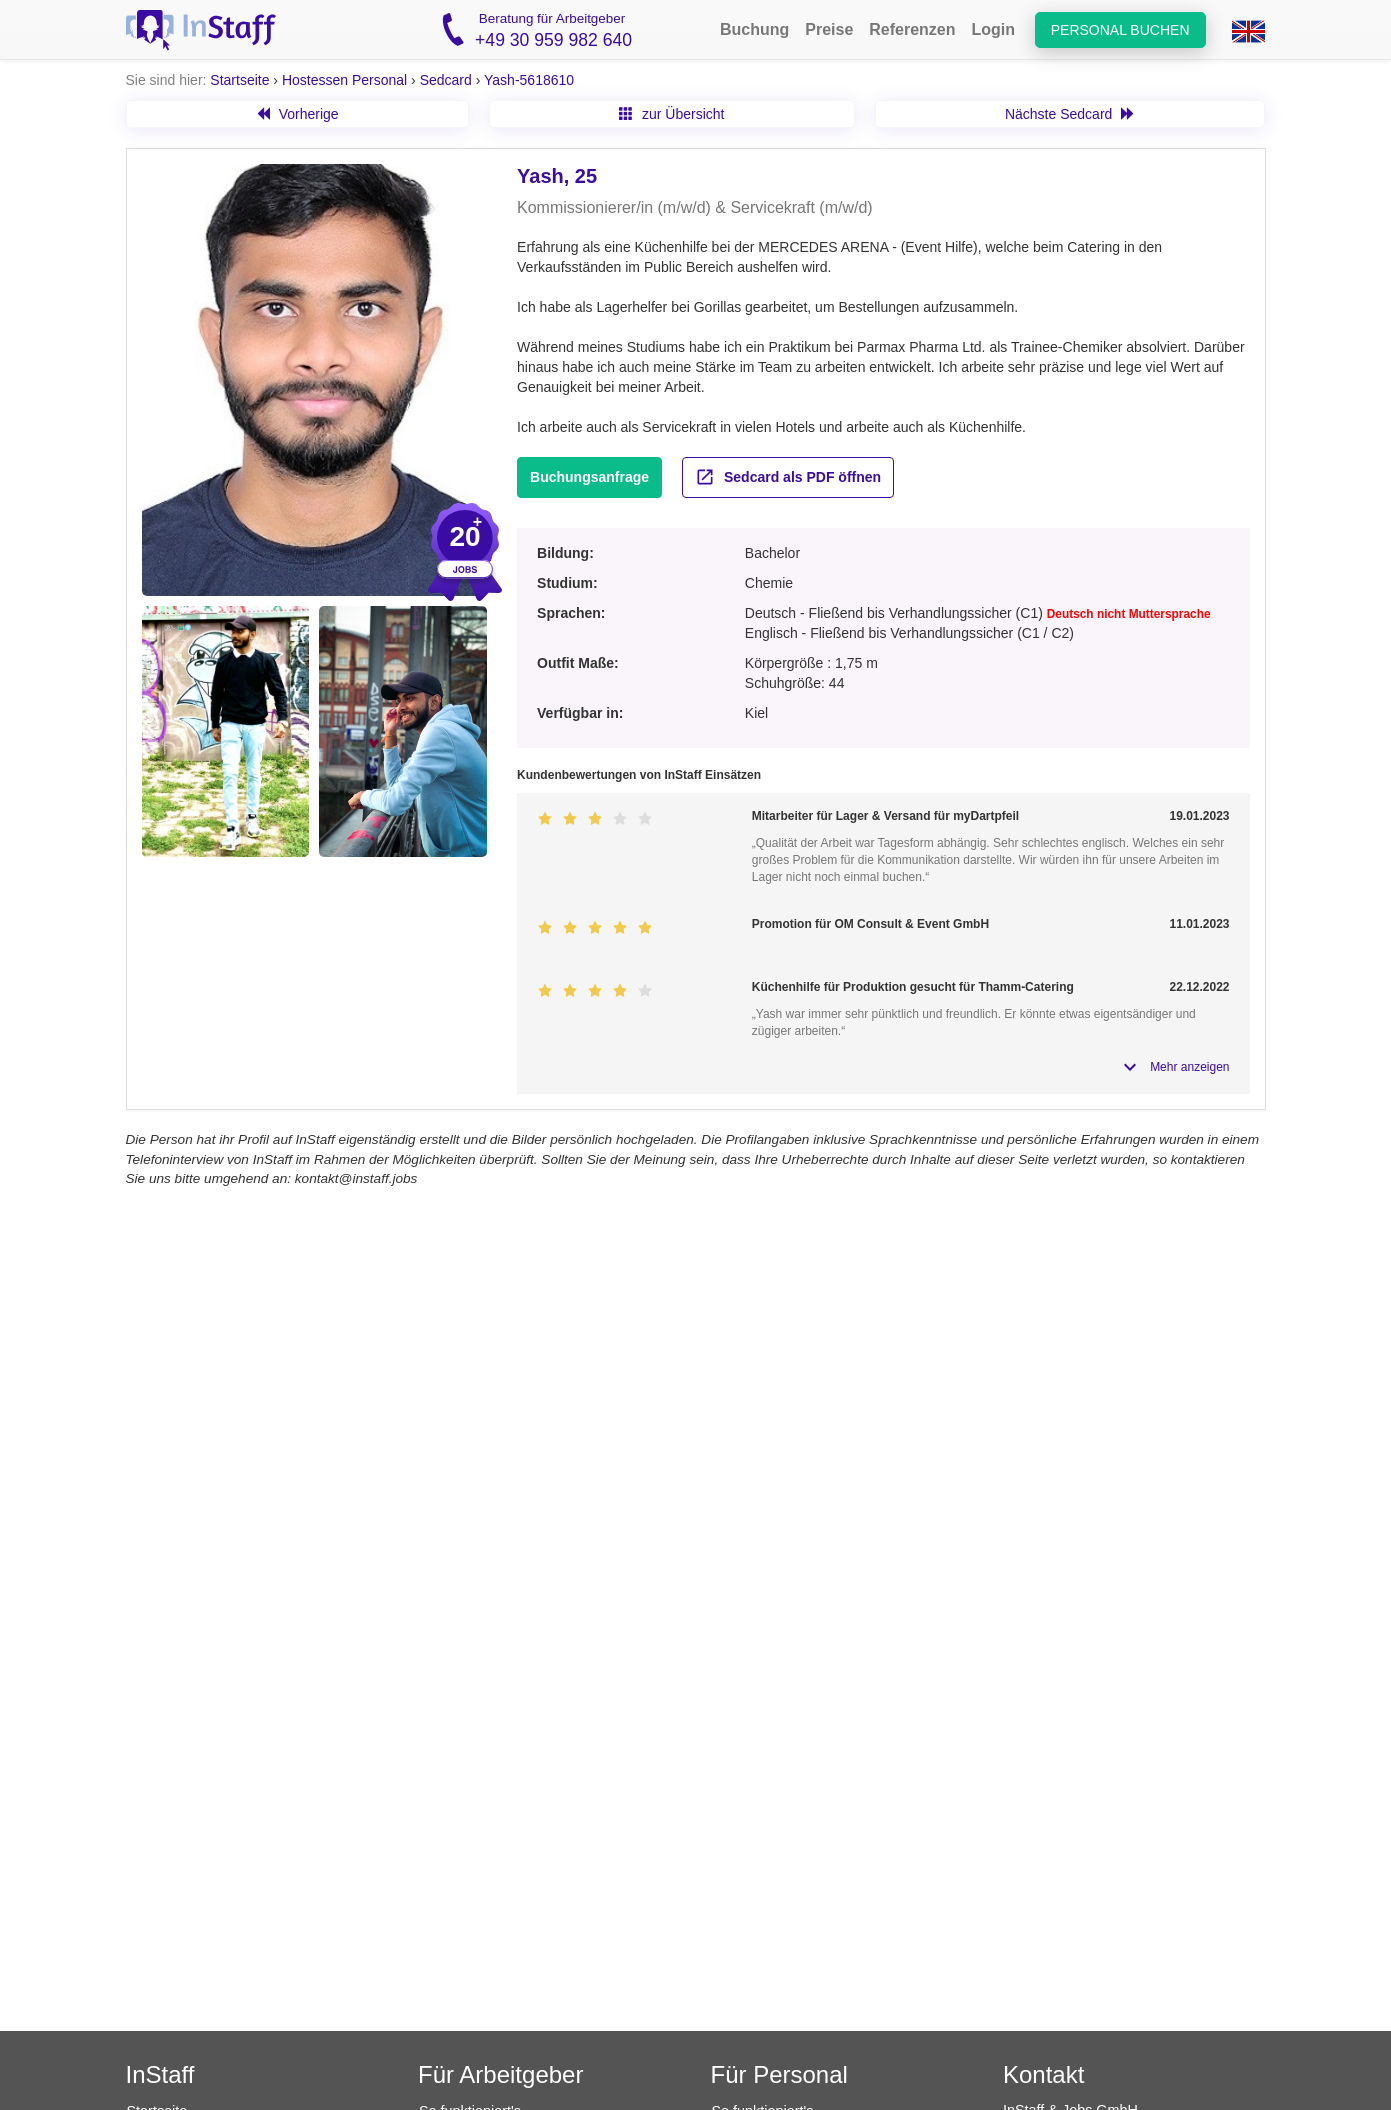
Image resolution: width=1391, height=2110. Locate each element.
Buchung (754, 29)
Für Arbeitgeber (500, 2074)
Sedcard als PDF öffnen (788, 477)
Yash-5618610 (529, 80)
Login (994, 29)
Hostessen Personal (344, 80)
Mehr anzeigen (1189, 1067)
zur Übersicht (671, 114)
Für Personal (779, 2074)
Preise (829, 29)
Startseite (239, 80)
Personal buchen (1120, 30)
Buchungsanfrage (589, 477)
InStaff (160, 2074)
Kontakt (1043, 2074)
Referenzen (912, 29)
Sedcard (446, 80)
